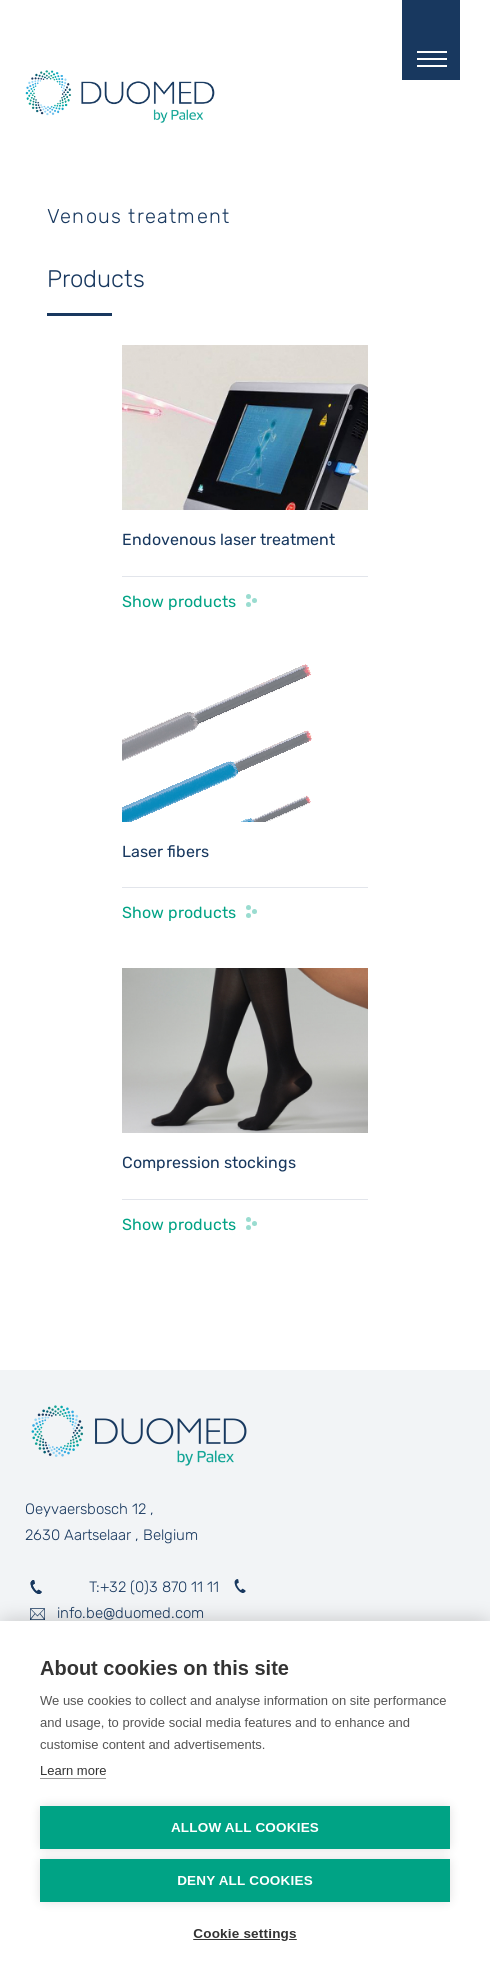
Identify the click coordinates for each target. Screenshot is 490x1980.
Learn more (73, 1770)
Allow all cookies (245, 1827)
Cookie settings (245, 1933)
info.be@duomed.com (130, 1613)
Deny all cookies (245, 1880)
